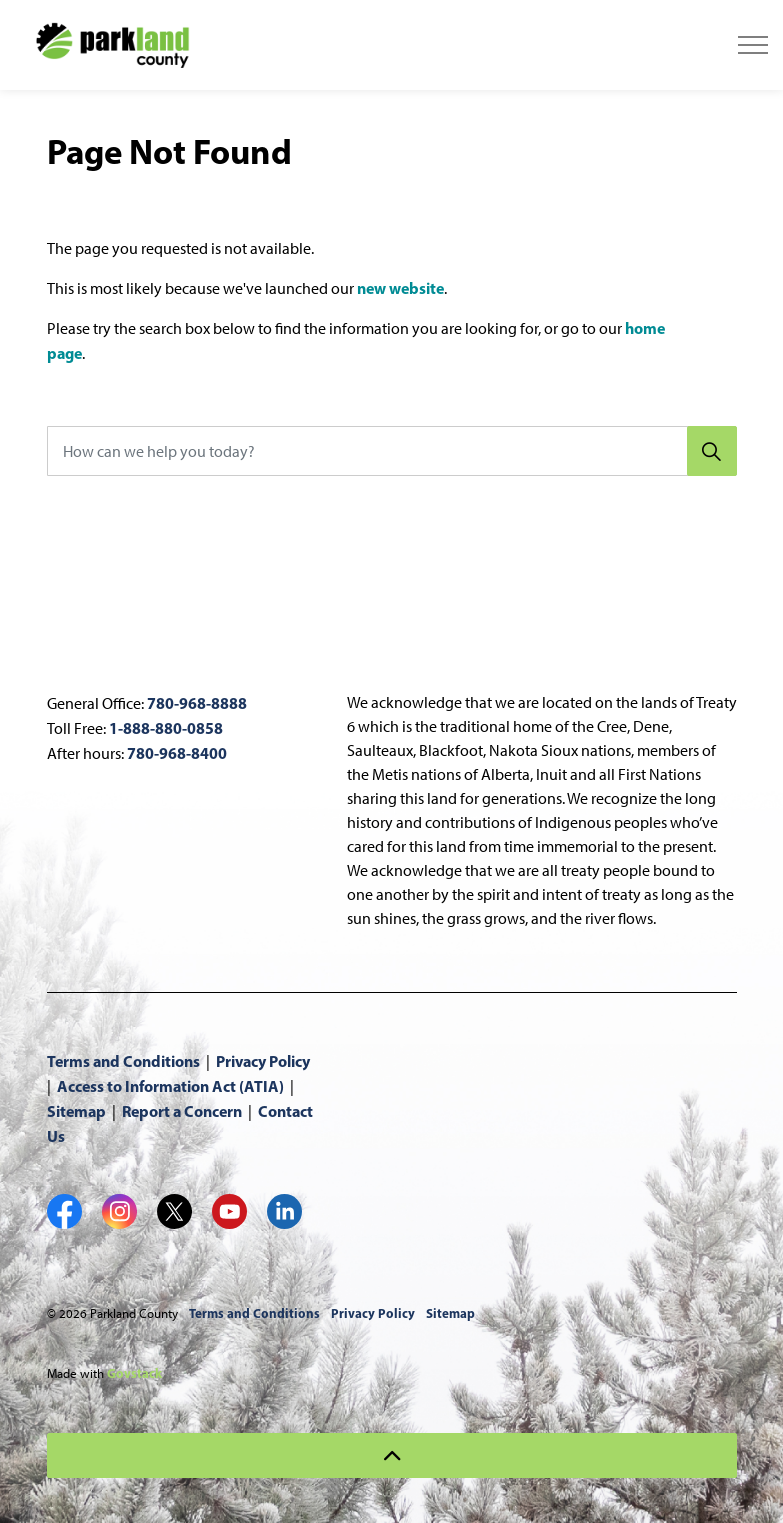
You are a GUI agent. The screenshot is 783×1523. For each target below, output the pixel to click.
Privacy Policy (263, 1061)
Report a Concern (182, 1111)
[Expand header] (753, 45)
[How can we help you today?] (392, 451)
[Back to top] (392, 1455)
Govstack (134, 1373)
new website (400, 288)
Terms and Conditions (123, 1061)
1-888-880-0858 (166, 728)
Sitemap (76, 1111)
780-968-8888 (197, 703)
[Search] (712, 451)
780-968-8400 (177, 753)
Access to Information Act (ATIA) (170, 1086)
